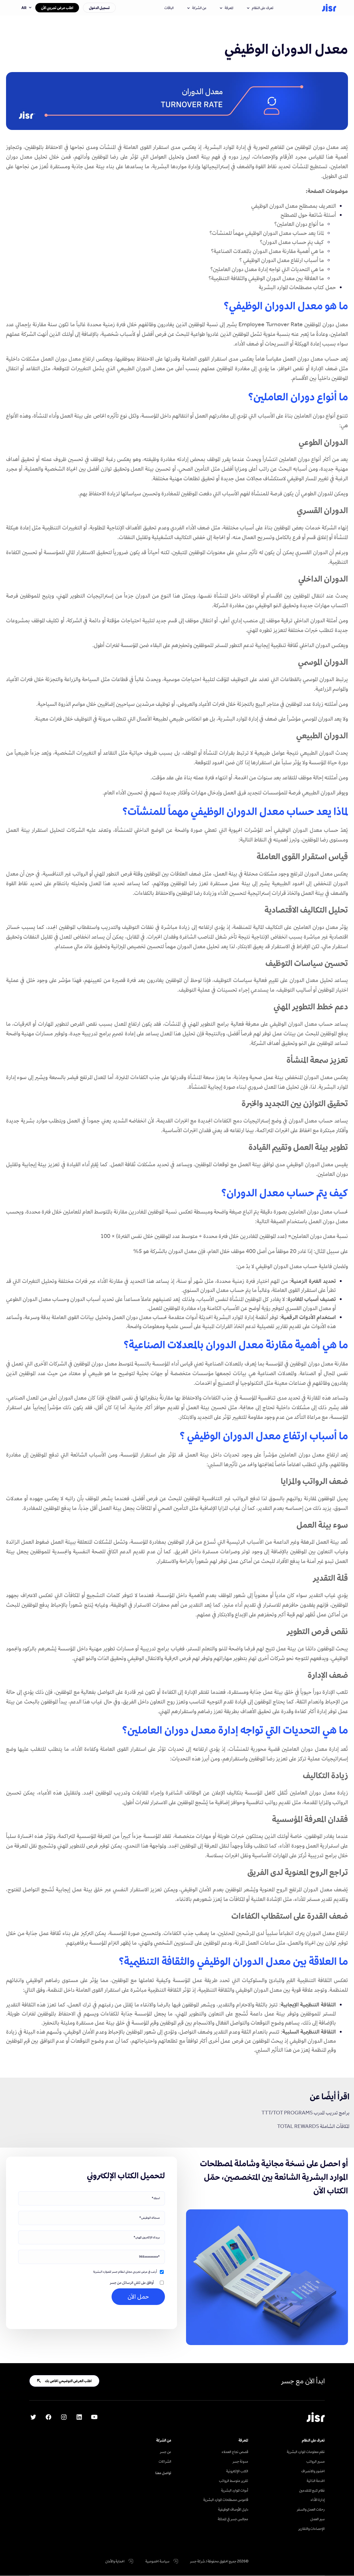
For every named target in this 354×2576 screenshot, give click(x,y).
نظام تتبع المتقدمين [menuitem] (312, 2490)
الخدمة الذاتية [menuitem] (316, 2480)
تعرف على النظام (260, 8)
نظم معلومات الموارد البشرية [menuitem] (306, 2451)
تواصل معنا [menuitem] (163, 2472)
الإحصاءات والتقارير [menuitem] (311, 2528)
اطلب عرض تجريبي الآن (57, 7)
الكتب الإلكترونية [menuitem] (237, 2471)
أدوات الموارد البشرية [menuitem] (234, 2490)
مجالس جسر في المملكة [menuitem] (233, 2519)
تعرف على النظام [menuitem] (313, 2440)
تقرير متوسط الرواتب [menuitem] (233, 2480)
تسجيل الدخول (99, 7)
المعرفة (226, 8)
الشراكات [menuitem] (165, 2461)
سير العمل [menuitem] (317, 2519)
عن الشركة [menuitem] (163, 2440)
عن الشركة (197, 8)
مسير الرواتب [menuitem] (315, 2461)
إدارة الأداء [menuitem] (318, 2499)
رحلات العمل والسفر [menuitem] (311, 2509)
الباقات (169, 7)
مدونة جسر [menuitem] (240, 2461)
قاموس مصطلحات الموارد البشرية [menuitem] (225, 2499)
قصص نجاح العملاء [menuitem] (235, 2451)
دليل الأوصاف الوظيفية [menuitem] (233, 2509)
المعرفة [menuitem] (243, 2440)
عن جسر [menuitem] (165, 2451)
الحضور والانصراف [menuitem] (313, 2471)
